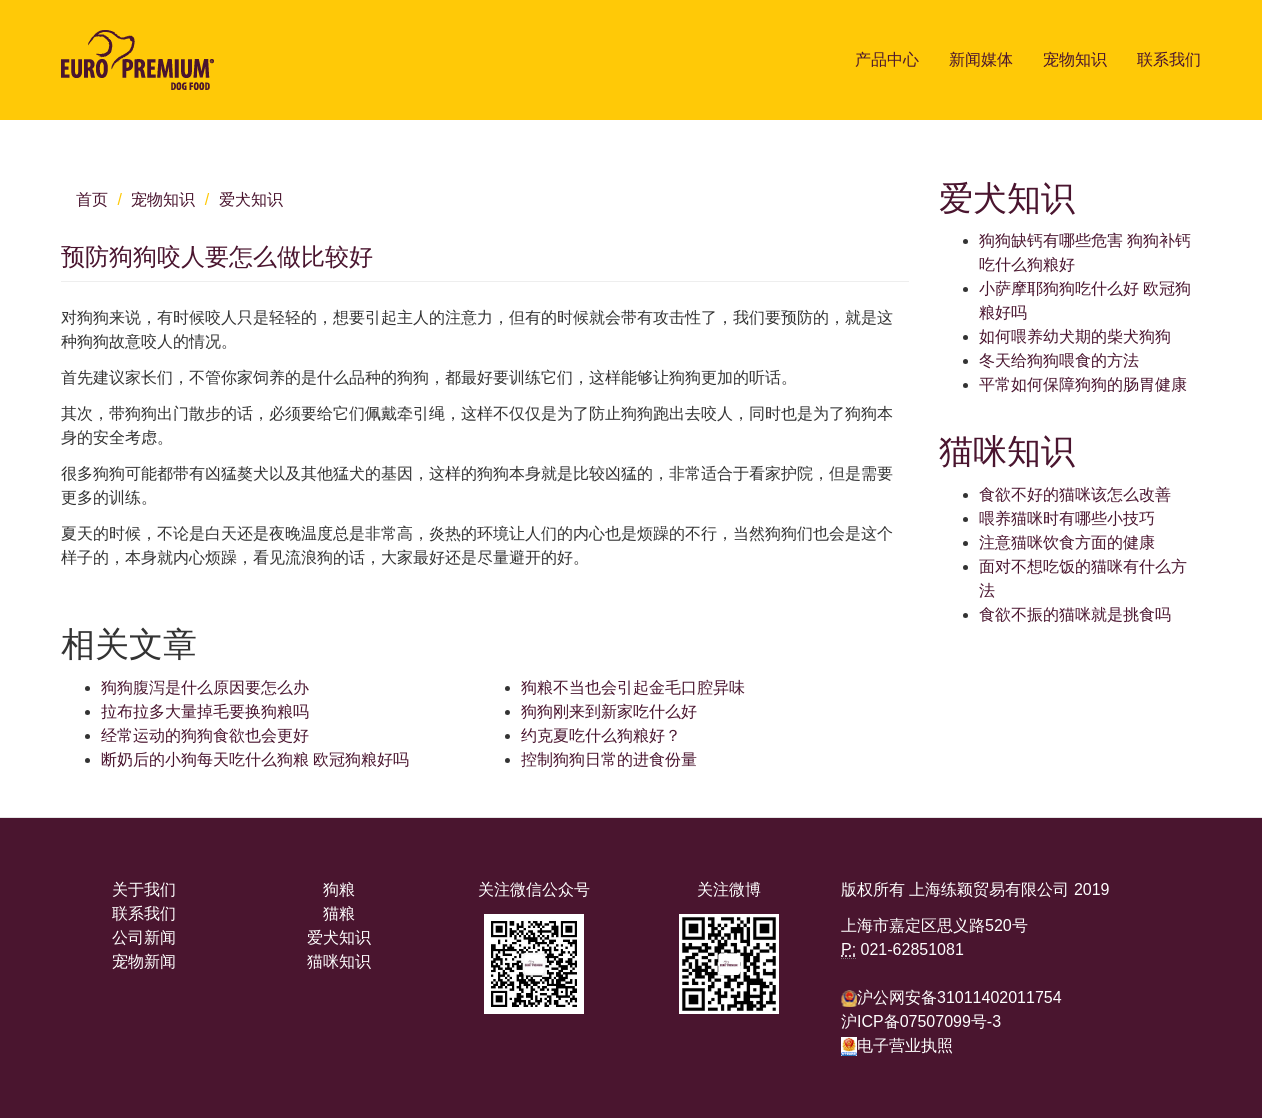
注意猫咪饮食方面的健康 (1067, 542)
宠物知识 (1075, 59)
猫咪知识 (339, 961)
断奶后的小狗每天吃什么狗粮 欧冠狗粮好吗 (255, 759)
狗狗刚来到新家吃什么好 (609, 711)
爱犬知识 (251, 199)
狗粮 (339, 889)
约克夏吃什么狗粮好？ (601, 735)
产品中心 (887, 59)
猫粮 (339, 913)
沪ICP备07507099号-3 (921, 1021)
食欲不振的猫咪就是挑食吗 (1075, 614)
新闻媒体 (981, 59)
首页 (92, 199)
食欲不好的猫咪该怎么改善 (1075, 494)
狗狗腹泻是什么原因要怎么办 (205, 687)
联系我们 (1169, 59)
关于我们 (144, 889)
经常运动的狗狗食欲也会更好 (205, 735)
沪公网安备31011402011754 (959, 997)
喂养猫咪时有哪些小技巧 (1067, 518)
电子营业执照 (897, 1045)
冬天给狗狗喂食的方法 (1059, 360)
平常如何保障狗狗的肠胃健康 (1083, 384)
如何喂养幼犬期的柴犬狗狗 (1075, 336)
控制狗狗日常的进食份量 (609, 759)
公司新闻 (144, 937)
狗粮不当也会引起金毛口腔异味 (633, 687)
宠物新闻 (144, 961)
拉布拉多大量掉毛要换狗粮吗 (205, 711)
